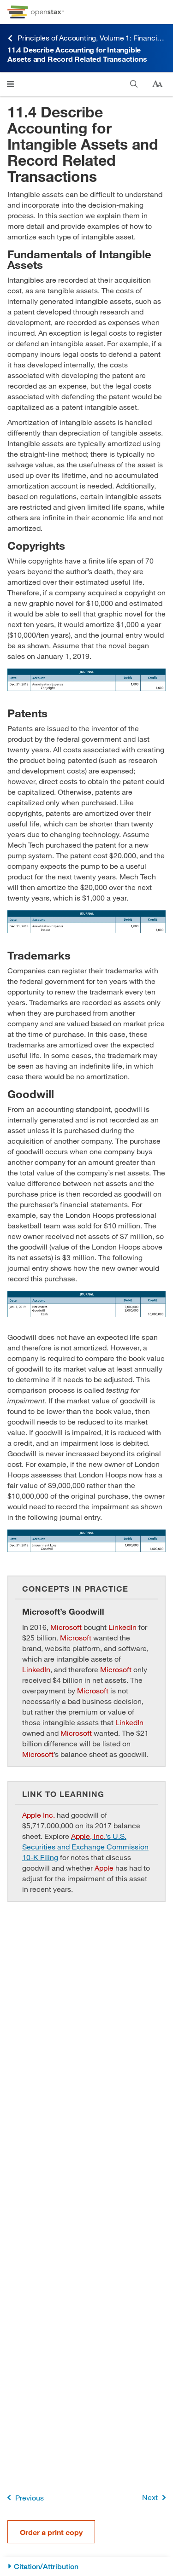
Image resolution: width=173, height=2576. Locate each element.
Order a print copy (51, 2532)
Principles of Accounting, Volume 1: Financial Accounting (86, 38)
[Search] (134, 84)
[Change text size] (157, 84)
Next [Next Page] (155, 2497)
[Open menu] (10, 84)
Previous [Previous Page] (24, 2497)
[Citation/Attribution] (86, 2566)
